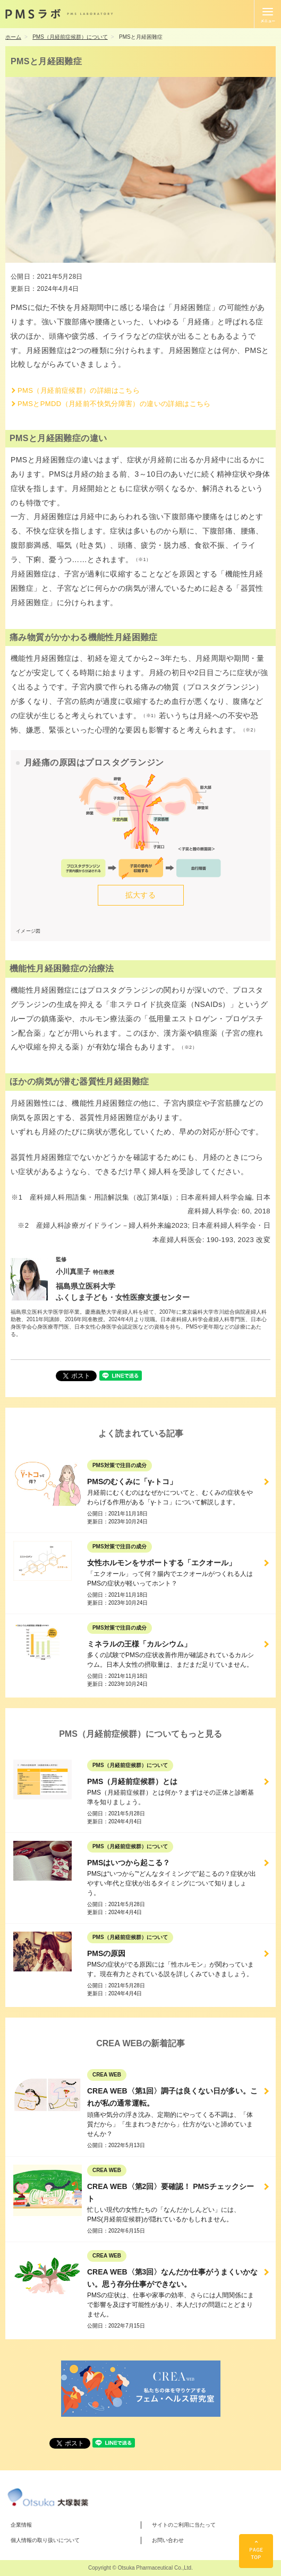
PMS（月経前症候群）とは (132, 1781)
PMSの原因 (106, 1953)
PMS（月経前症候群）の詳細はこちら (79, 390)
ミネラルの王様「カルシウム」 (139, 1644)
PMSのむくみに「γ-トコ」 (132, 1481)
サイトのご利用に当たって (184, 2525)
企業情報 (21, 2525)
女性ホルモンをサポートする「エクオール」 (161, 1562)
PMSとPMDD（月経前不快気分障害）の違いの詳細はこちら (114, 404)
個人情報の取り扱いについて (45, 2540)
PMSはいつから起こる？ (128, 1862)
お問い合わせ (168, 2540)
